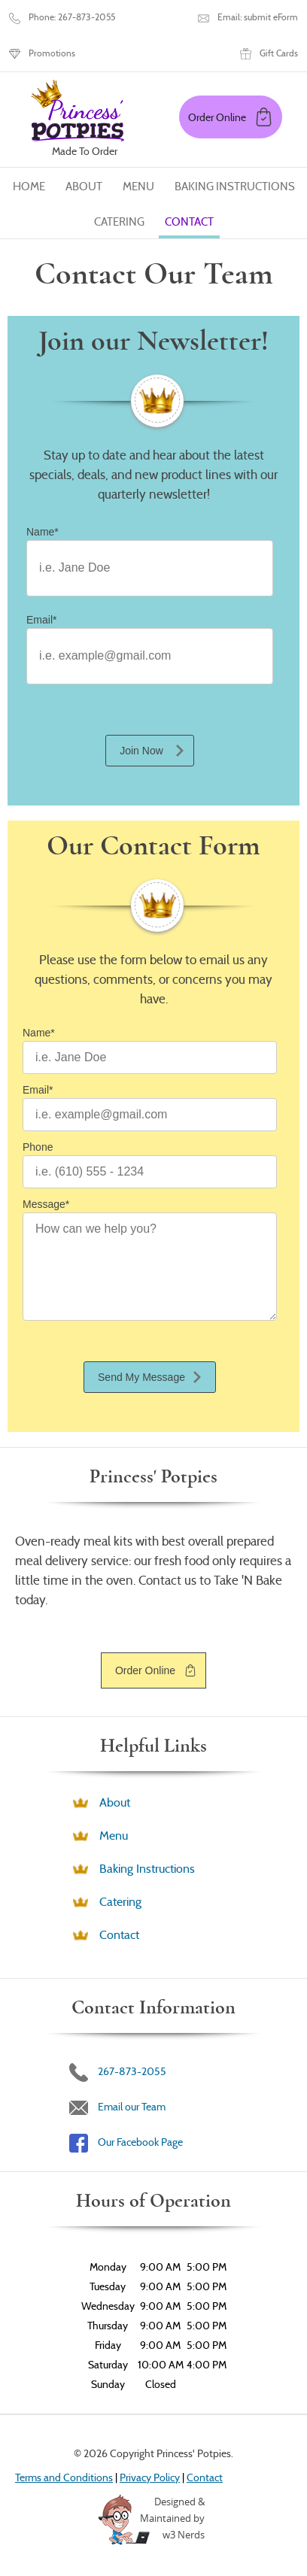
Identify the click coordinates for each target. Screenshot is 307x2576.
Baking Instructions (235, 186)
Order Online (145, 1670)
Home (29, 186)
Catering (119, 222)
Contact (189, 222)
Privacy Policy (150, 2477)
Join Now (141, 751)
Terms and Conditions (64, 2477)
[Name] (149, 568)
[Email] (149, 656)
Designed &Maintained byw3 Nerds (172, 2518)
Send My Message (141, 1377)
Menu (138, 186)
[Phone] (150, 1171)
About (83, 186)
